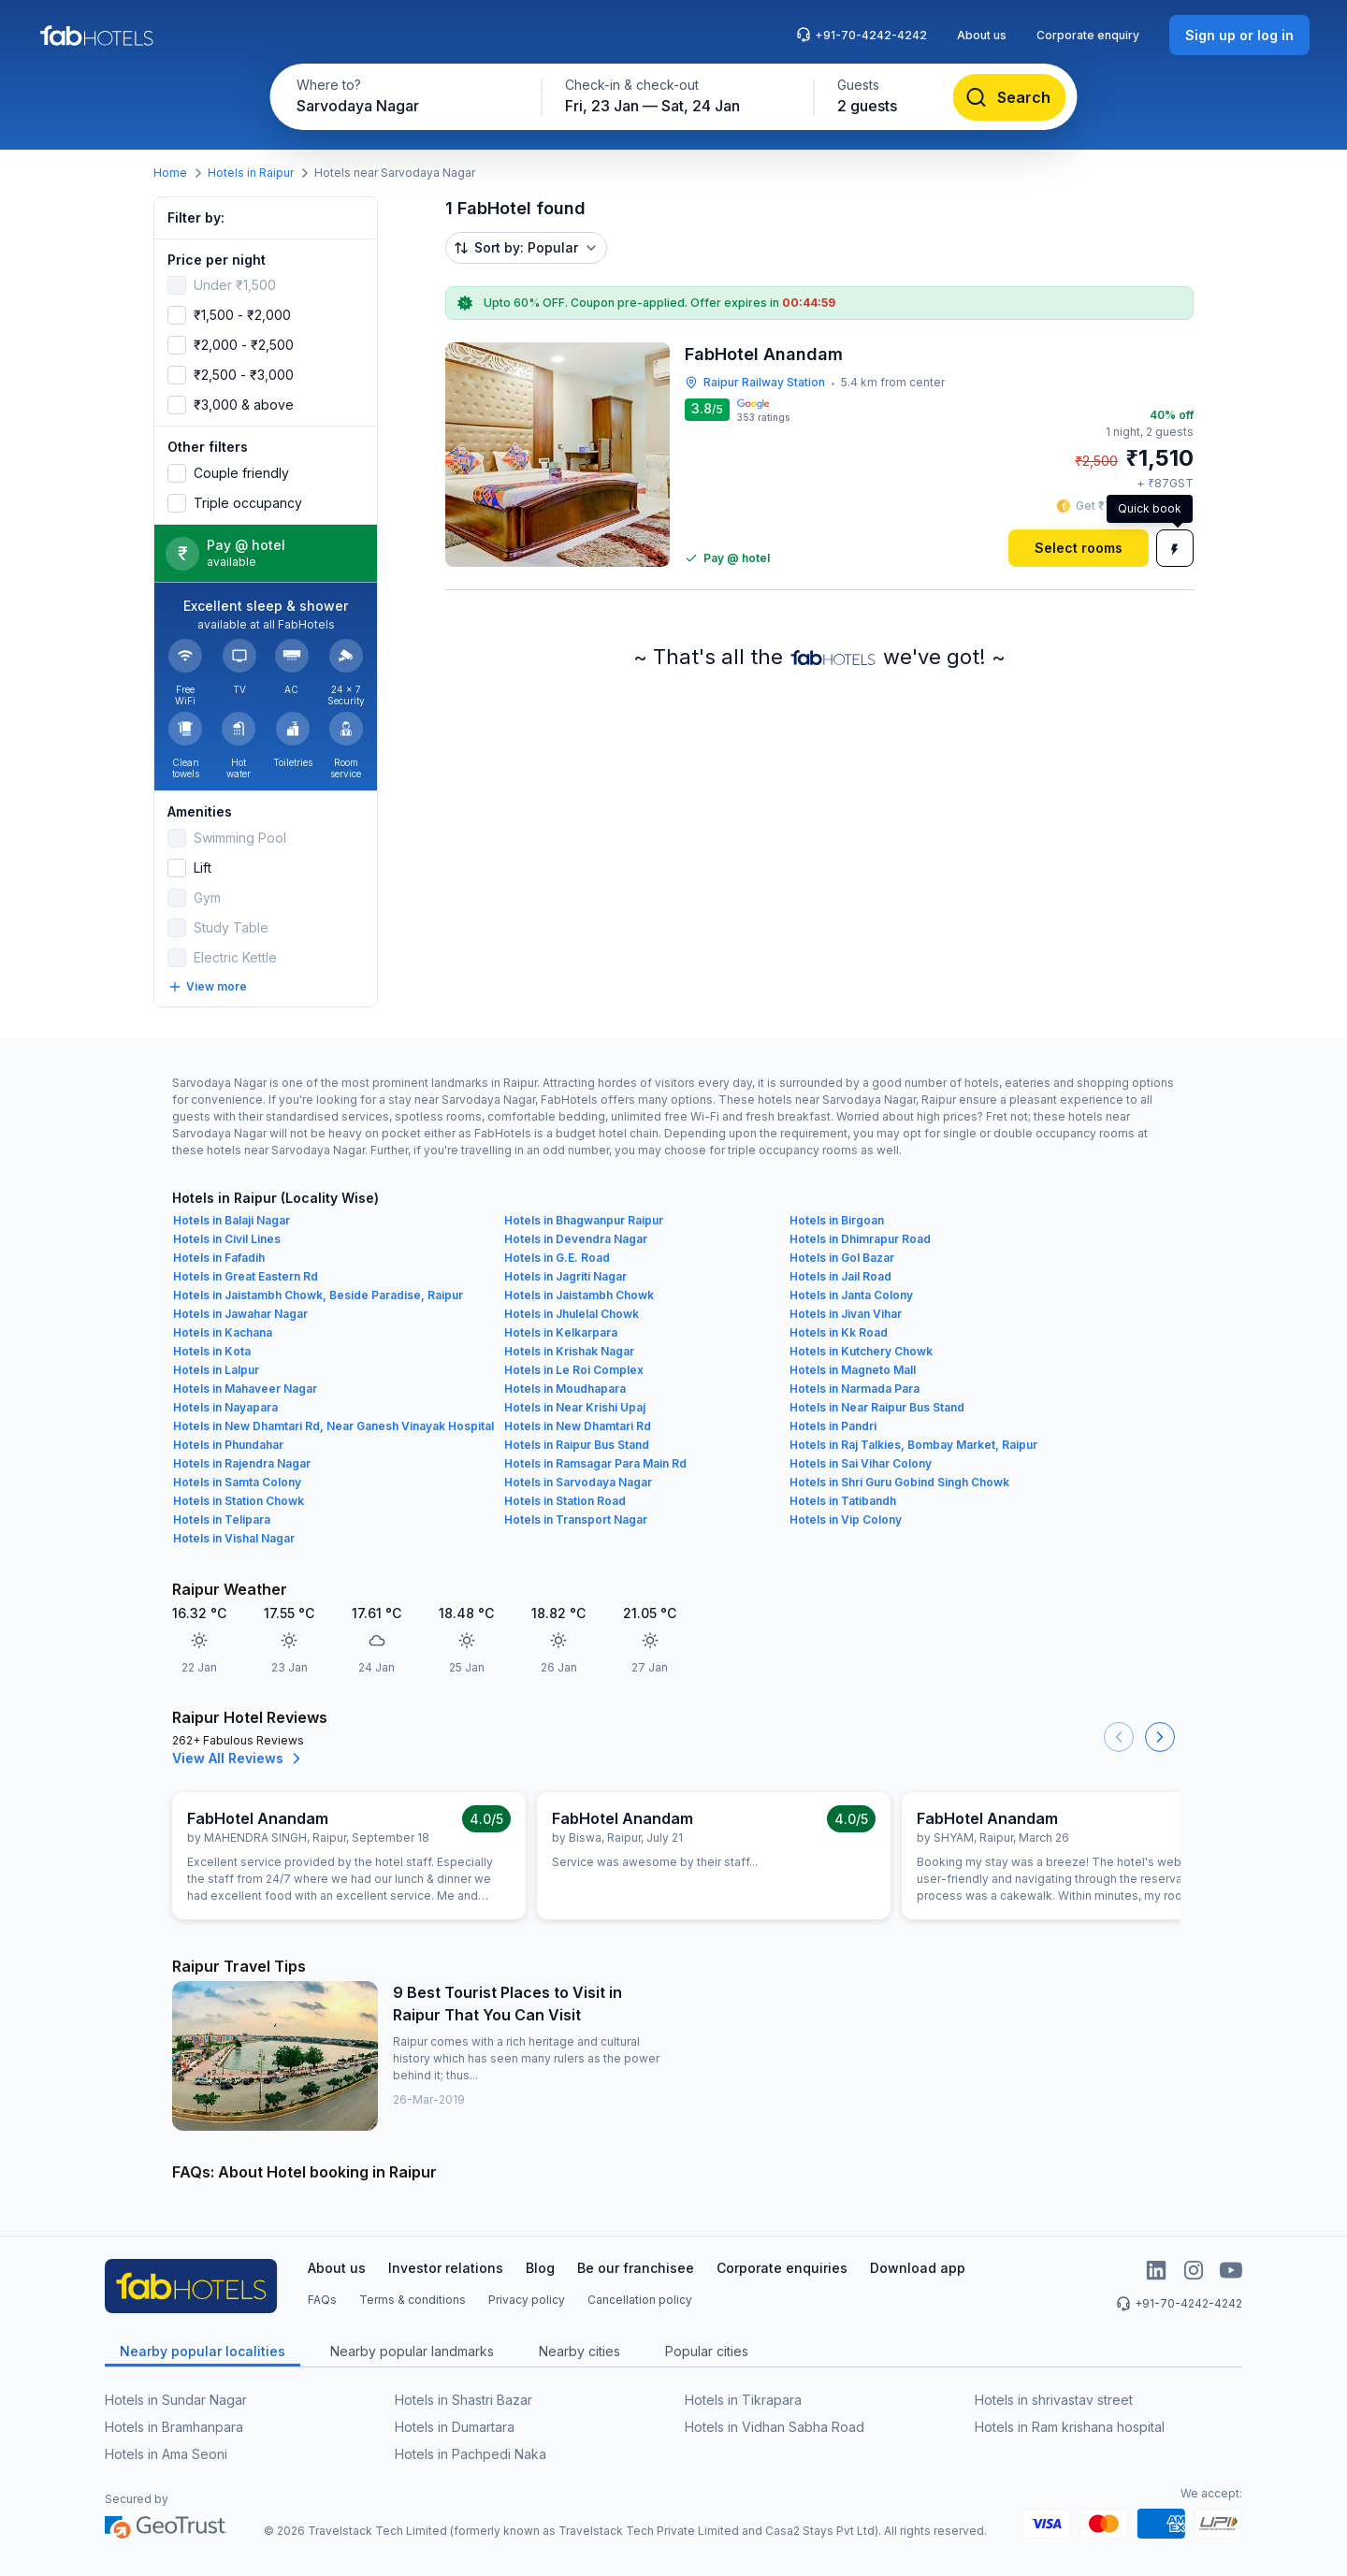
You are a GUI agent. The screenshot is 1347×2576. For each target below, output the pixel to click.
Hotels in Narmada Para (854, 1389)
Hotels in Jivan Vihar (845, 1314)
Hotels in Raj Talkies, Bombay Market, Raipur (913, 1445)
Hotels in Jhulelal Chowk (571, 1314)
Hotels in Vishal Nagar (234, 1538)
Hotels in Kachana (222, 1332)
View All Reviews (239, 1758)
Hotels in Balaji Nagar (231, 1220)
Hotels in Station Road (565, 1501)
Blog (540, 2268)
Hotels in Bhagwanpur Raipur (583, 1220)
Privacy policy (526, 2300)
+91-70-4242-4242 (861, 34)
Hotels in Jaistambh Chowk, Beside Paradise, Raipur (318, 1295)
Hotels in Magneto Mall (852, 1370)
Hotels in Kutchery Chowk (861, 1351)
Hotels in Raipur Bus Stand (576, 1445)
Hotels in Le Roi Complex (574, 1370)
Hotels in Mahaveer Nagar (245, 1389)
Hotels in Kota (212, 1351)
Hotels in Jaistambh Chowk (579, 1295)
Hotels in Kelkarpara (560, 1332)
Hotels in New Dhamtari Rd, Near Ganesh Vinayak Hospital (333, 1426)
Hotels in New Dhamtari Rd (577, 1426)
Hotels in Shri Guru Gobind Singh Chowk (899, 1482)
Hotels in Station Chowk (238, 1501)
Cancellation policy (639, 2300)
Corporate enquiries (782, 2268)
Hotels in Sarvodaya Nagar (578, 1482)
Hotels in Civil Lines (227, 1239)
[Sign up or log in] (1239, 35)
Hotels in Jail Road (840, 1276)
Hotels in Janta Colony (851, 1295)
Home (170, 173)
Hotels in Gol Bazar (841, 1258)
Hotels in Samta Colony (237, 1482)
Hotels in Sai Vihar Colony (860, 1463)
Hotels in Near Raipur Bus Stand (876, 1407)
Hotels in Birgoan (836, 1220)
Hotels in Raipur (251, 173)
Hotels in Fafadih (219, 1258)
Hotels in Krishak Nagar (569, 1351)
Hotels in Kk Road (838, 1332)
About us (982, 35)
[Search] (1009, 97)
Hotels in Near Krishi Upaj (574, 1407)
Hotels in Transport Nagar (575, 1519)
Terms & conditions (412, 2300)
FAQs (322, 2300)
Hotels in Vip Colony (845, 1519)
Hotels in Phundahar (228, 1445)
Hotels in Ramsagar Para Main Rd (595, 1463)
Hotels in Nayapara (225, 1407)
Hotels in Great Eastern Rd (245, 1276)
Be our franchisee (635, 2268)
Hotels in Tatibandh (842, 1501)
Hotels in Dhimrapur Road (860, 1239)
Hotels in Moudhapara (565, 1389)
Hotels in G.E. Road (557, 1258)
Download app (917, 2268)
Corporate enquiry (1087, 35)
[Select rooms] (1078, 548)
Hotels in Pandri (832, 1426)
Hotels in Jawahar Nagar (240, 1314)
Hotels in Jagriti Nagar (565, 1276)
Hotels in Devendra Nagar (575, 1239)
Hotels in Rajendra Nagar (242, 1463)
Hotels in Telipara (221, 1519)
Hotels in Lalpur (216, 1370)
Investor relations (445, 2268)
